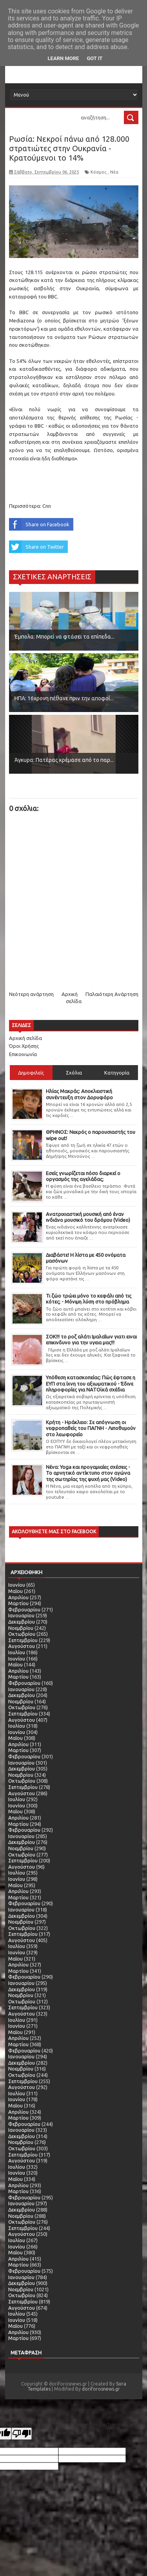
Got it (94, 58)
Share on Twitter (36, 546)
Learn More (63, 58)
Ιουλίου (16, 1652)
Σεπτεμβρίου (23, 1640)
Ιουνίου (16, 1584)
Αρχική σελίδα (25, 1038)
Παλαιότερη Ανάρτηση (111, 994)
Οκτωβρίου (21, 1634)
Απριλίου (18, 1597)
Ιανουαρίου (21, 1615)
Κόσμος (99, 172)
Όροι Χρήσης (24, 1046)
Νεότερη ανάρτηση (31, 994)
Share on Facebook (39, 524)
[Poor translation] (21, 2434)
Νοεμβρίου (20, 1628)
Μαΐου (15, 1591)
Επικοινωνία (23, 1054)
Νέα (114, 172)
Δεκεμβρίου (21, 1621)
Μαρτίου (18, 1603)
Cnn (46, 506)
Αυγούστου (21, 1646)
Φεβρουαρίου (24, 1609)
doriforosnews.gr (101, 2388)
